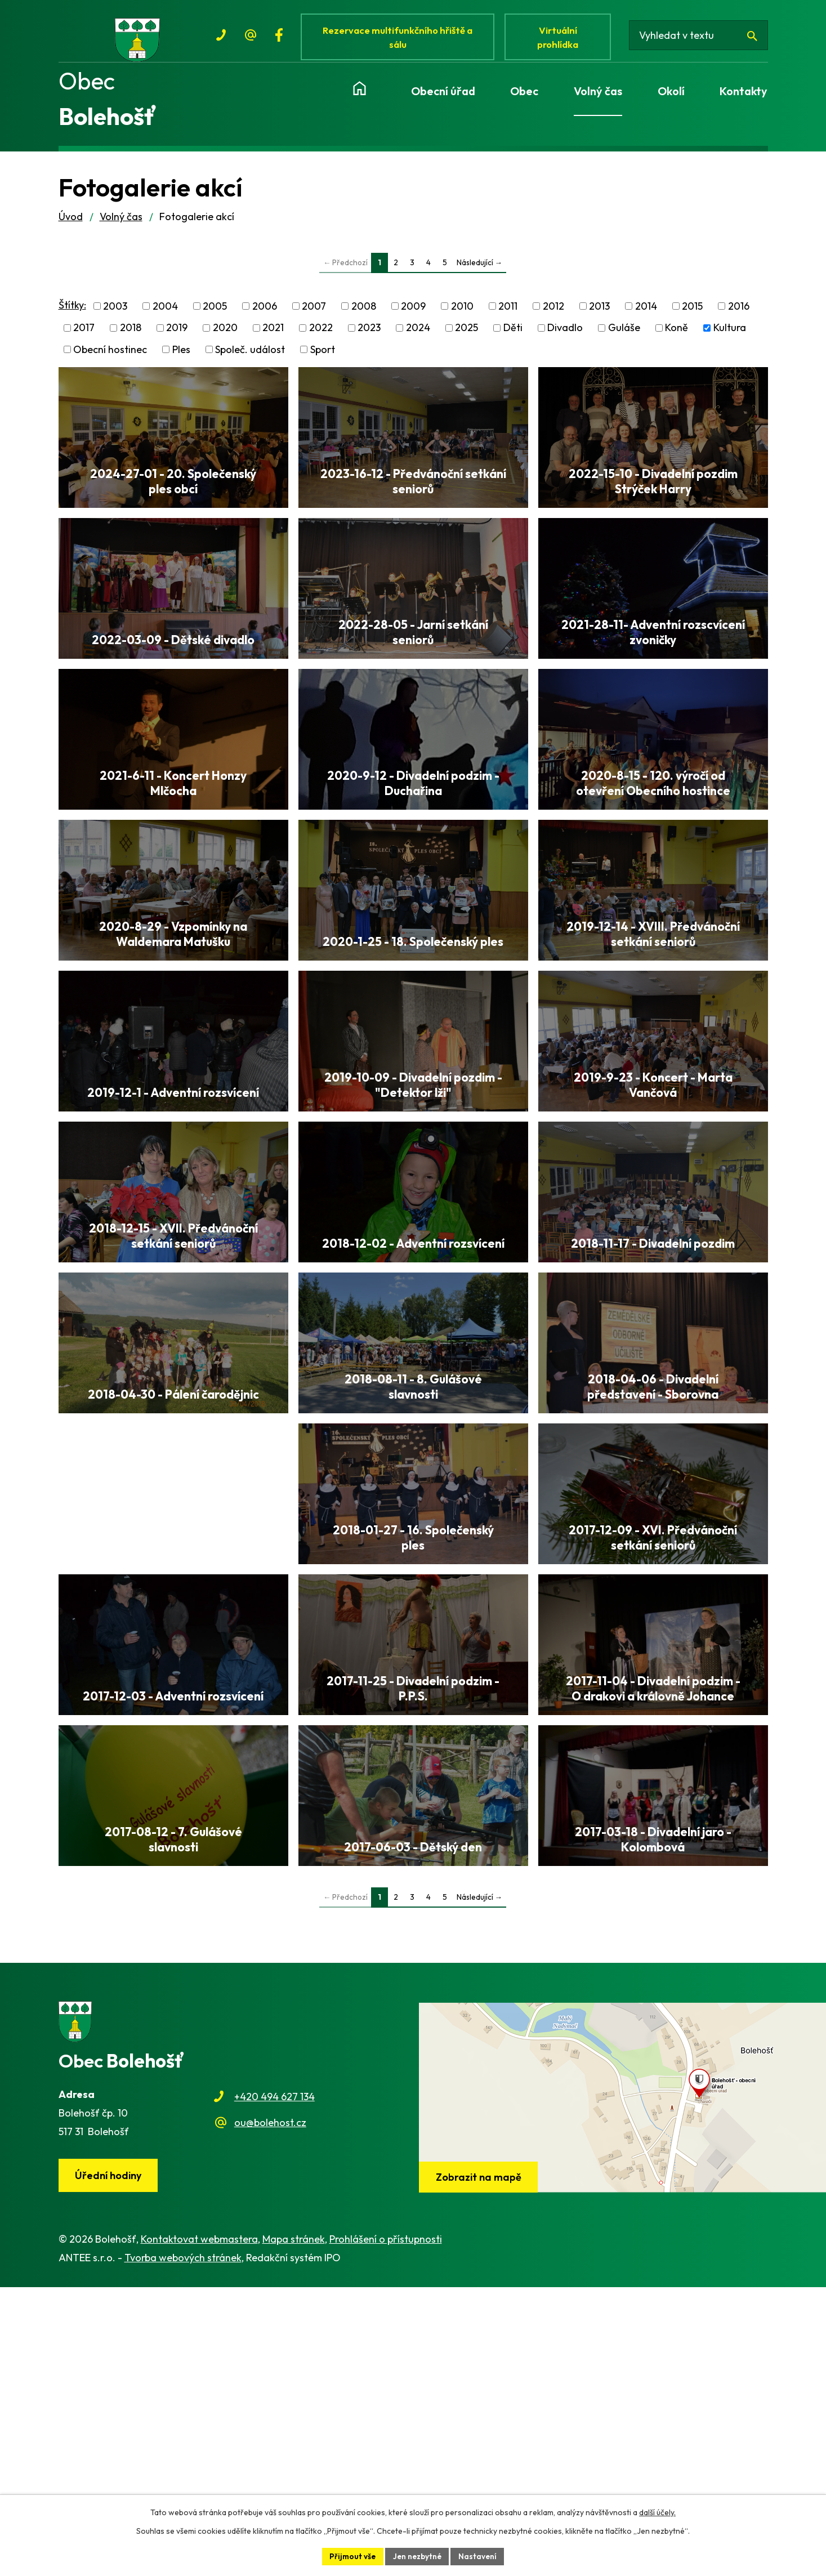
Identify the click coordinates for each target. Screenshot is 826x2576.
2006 (264, 312)
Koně (676, 334)
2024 (418, 334)
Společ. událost (250, 355)
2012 (553, 312)
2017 (84, 334)
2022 (321, 334)
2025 (466, 334)
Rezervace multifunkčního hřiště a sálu (399, 38)
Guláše (624, 334)
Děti (513, 334)
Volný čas (121, 222)
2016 (738, 312)
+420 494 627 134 (274, 2384)
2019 (176, 334)
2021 (273, 334)
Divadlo (565, 334)
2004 (165, 312)
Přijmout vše (350, 2556)
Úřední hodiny (109, 2463)
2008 (363, 312)
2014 (646, 312)
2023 (369, 334)
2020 (225, 334)
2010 (462, 312)
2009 (413, 312)
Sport (322, 355)
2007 (314, 312)
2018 (130, 334)
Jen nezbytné (417, 2556)
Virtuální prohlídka (561, 38)
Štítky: (72, 311)
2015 (692, 312)
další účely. (657, 2512)
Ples (181, 355)
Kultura (729, 334)
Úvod (71, 222)
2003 (115, 312)
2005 (215, 312)
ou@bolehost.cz (270, 2410)
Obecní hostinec (110, 355)
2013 (599, 312)
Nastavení (479, 2556)
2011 (507, 312)
